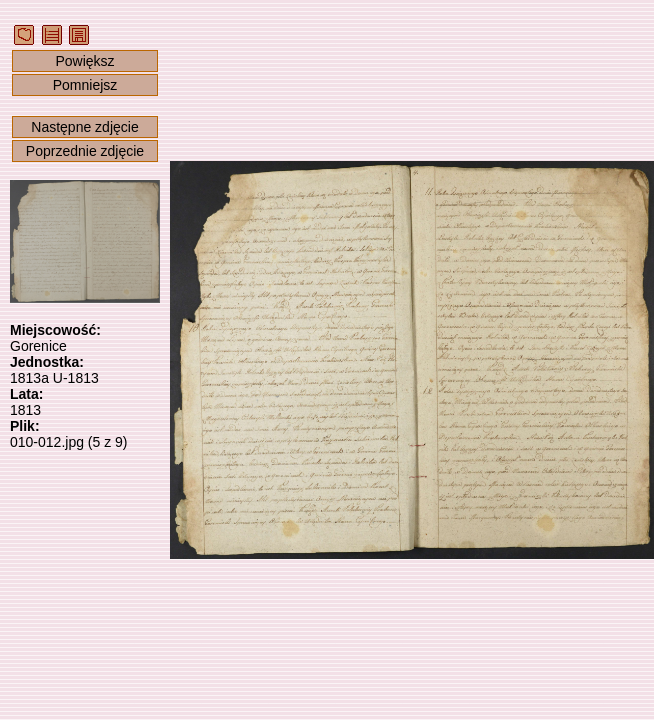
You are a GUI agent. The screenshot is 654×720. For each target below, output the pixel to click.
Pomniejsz (85, 85)
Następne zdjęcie (84, 127)
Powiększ (84, 61)
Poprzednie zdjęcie (85, 151)
